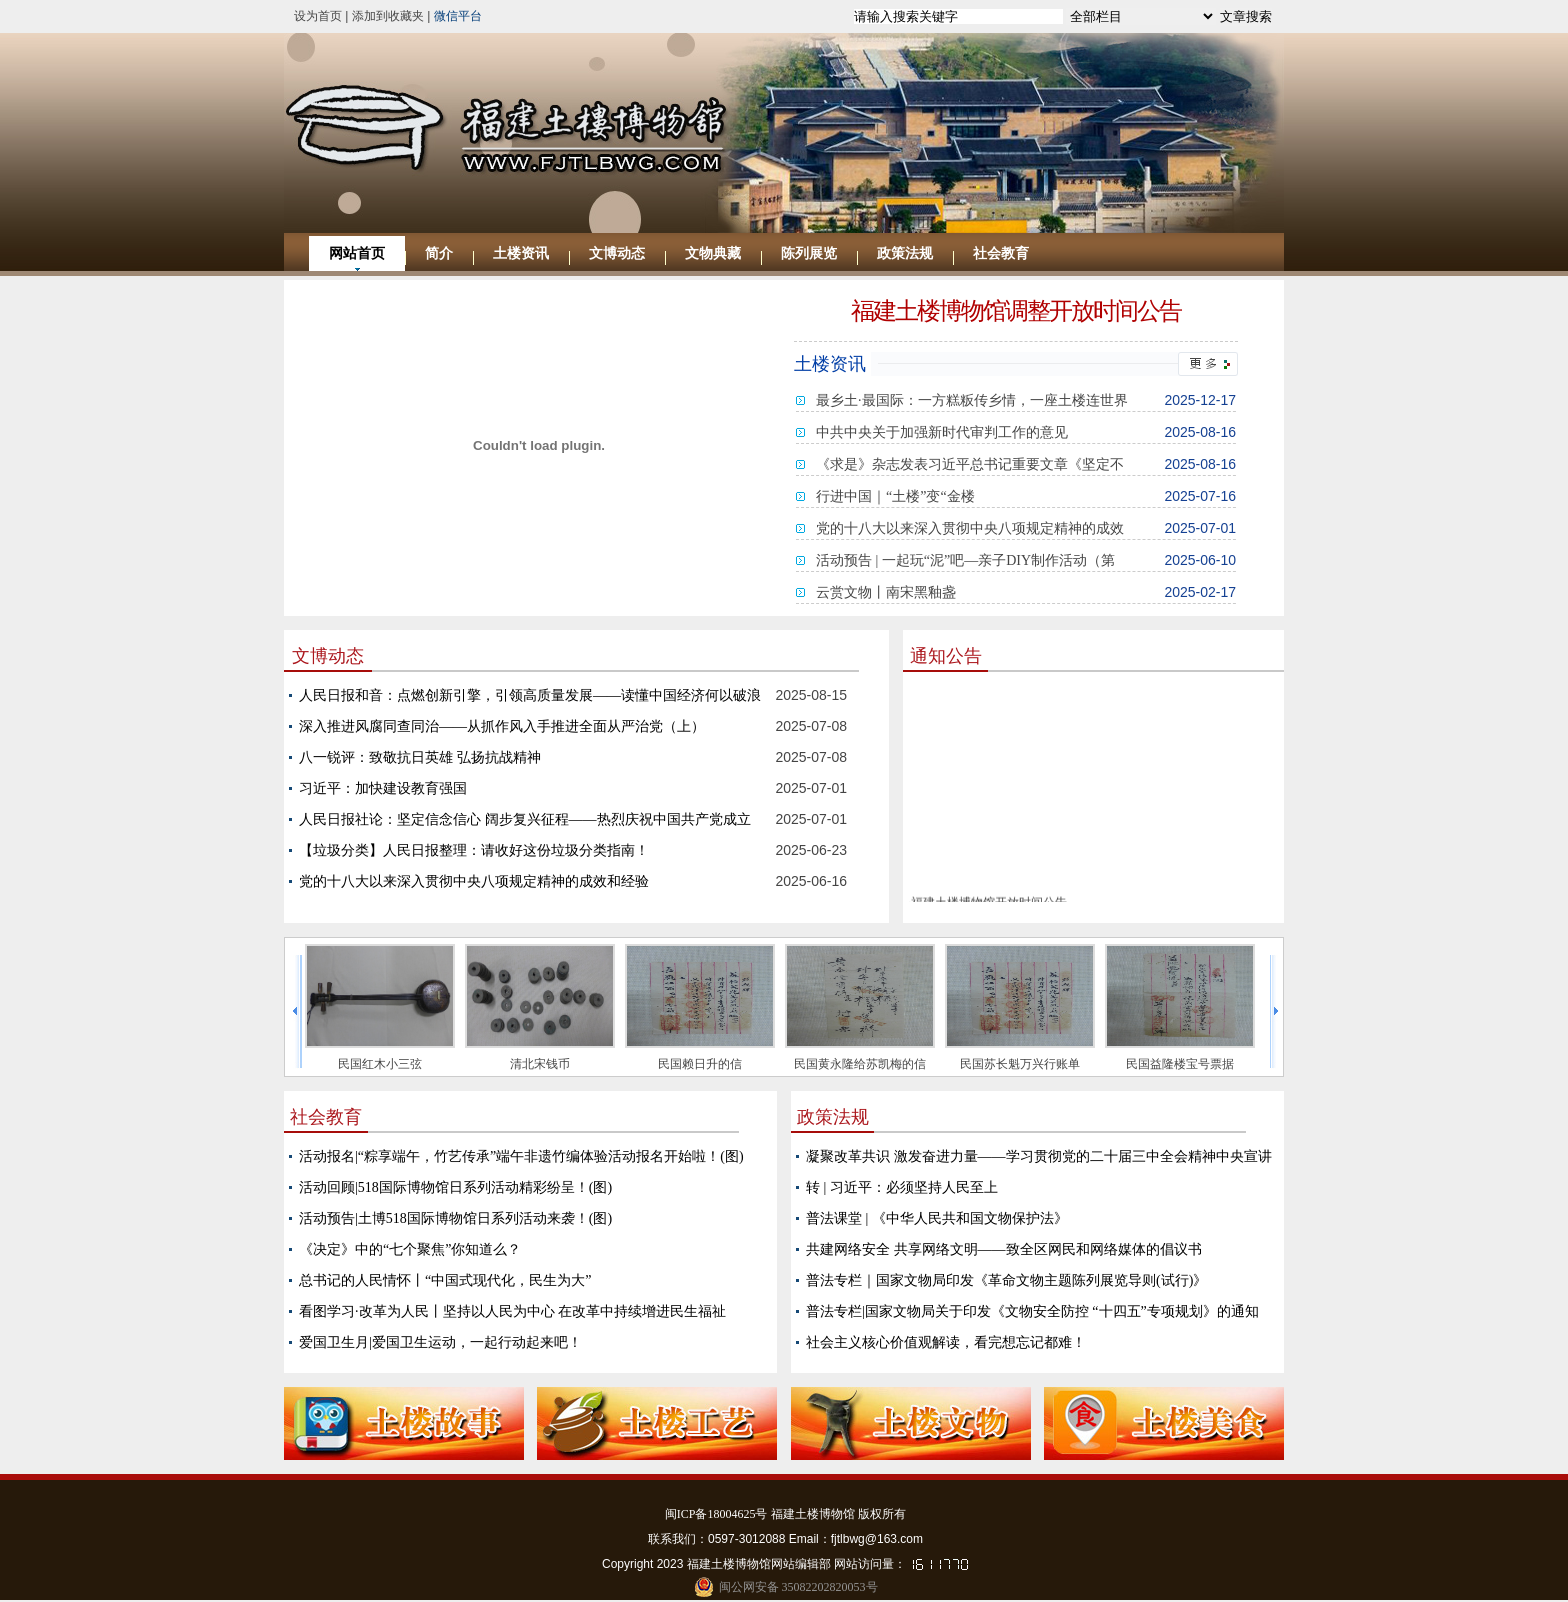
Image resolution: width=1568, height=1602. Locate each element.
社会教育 (1001, 253)
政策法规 (905, 253)
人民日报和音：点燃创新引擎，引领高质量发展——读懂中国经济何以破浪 (530, 695)
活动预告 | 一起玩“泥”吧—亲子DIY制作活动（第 (965, 560)
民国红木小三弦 (380, 1064)
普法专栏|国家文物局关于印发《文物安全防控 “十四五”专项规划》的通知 (1032, 1311)
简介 (439, 253)
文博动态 (617, 253)
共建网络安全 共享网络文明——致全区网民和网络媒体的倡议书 (1004, 1249)
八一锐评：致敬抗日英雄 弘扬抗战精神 (420, 757)
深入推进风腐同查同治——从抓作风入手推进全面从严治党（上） (502, 726)
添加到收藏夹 (388, 16)
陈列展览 (809, 253)
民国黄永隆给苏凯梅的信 (860, 1064)
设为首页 (318, 16)
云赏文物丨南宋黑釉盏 (886, 592)
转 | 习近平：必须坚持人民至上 (902, 1187)
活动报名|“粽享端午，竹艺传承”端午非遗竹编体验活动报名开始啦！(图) (521, 1156)
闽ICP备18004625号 (716, 1514)
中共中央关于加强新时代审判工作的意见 (942, 432)
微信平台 (458, 16)
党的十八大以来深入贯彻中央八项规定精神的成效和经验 (474, 881)
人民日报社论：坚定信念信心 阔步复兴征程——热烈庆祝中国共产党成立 (525, 819)
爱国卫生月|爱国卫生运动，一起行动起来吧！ (440, 1342)
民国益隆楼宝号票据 (1180, 1064)
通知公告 (946, 656)
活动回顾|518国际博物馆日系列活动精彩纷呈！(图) (455, 1187)
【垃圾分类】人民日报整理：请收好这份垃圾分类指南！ (474, 850)
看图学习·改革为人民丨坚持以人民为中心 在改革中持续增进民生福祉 (512, 1311)
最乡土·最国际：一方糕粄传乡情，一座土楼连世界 (972, 400)
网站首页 (357, 253)
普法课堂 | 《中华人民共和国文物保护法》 (937, 1218)
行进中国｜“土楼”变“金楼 (895, 496)
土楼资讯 (521, 253)
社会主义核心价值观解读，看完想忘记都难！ (946, 1342)
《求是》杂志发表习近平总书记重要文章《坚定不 (970, 464)
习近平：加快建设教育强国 (383, 788)
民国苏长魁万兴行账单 (1020, 1064)
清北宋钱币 (540, 1064)
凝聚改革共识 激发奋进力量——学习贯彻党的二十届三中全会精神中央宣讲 (1039, 1156)
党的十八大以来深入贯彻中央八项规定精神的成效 (970, 528)
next (1276, 1012)
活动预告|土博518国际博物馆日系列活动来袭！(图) (455, 1218)
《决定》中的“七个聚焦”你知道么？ (410, 1249)
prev (296, 1012)
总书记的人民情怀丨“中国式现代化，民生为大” (445, 1280)
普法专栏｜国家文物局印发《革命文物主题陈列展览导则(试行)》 (1006, 1280)
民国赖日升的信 (700, 1064)
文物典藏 (713, 253)
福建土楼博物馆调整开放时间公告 (1016, 311)
